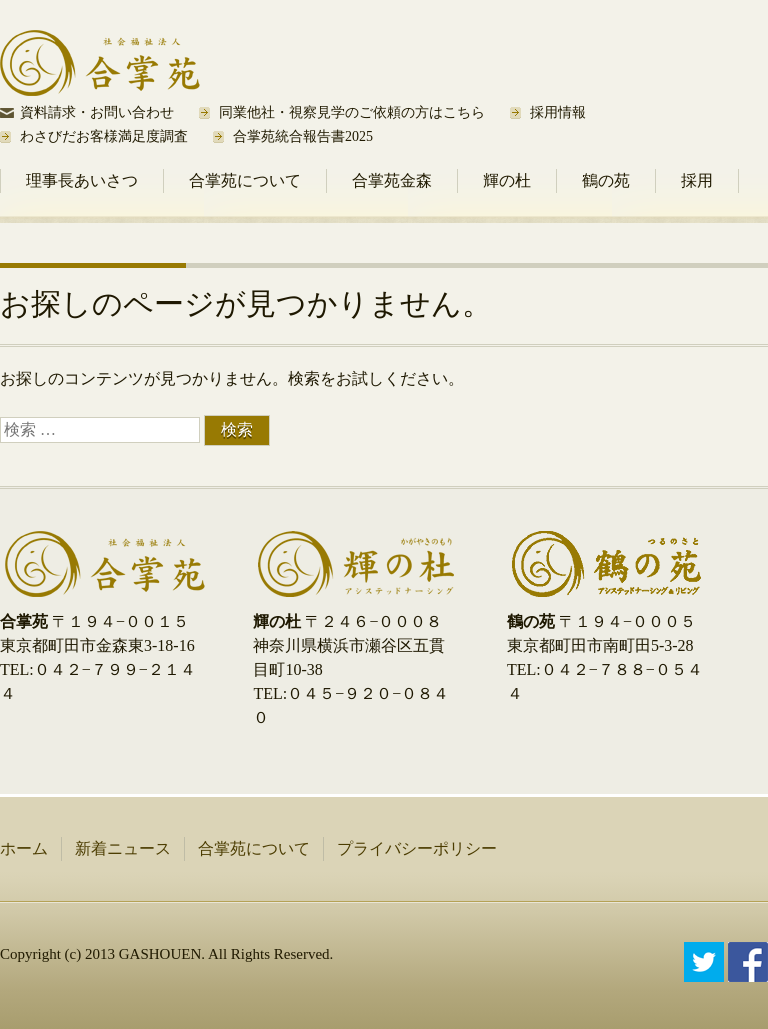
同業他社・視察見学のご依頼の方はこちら (352, 112)
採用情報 (558, 112)
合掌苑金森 (392, 180)
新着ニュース (123, 848)
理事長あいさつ (82, 180)
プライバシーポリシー (417, 848)
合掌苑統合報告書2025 (303, 136)
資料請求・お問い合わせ (97, 112)
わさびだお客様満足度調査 (104, 136)
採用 (697, 180)
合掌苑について (245, 180)
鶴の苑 (606, 180)
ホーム (24, 848)
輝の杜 (507, 180)
